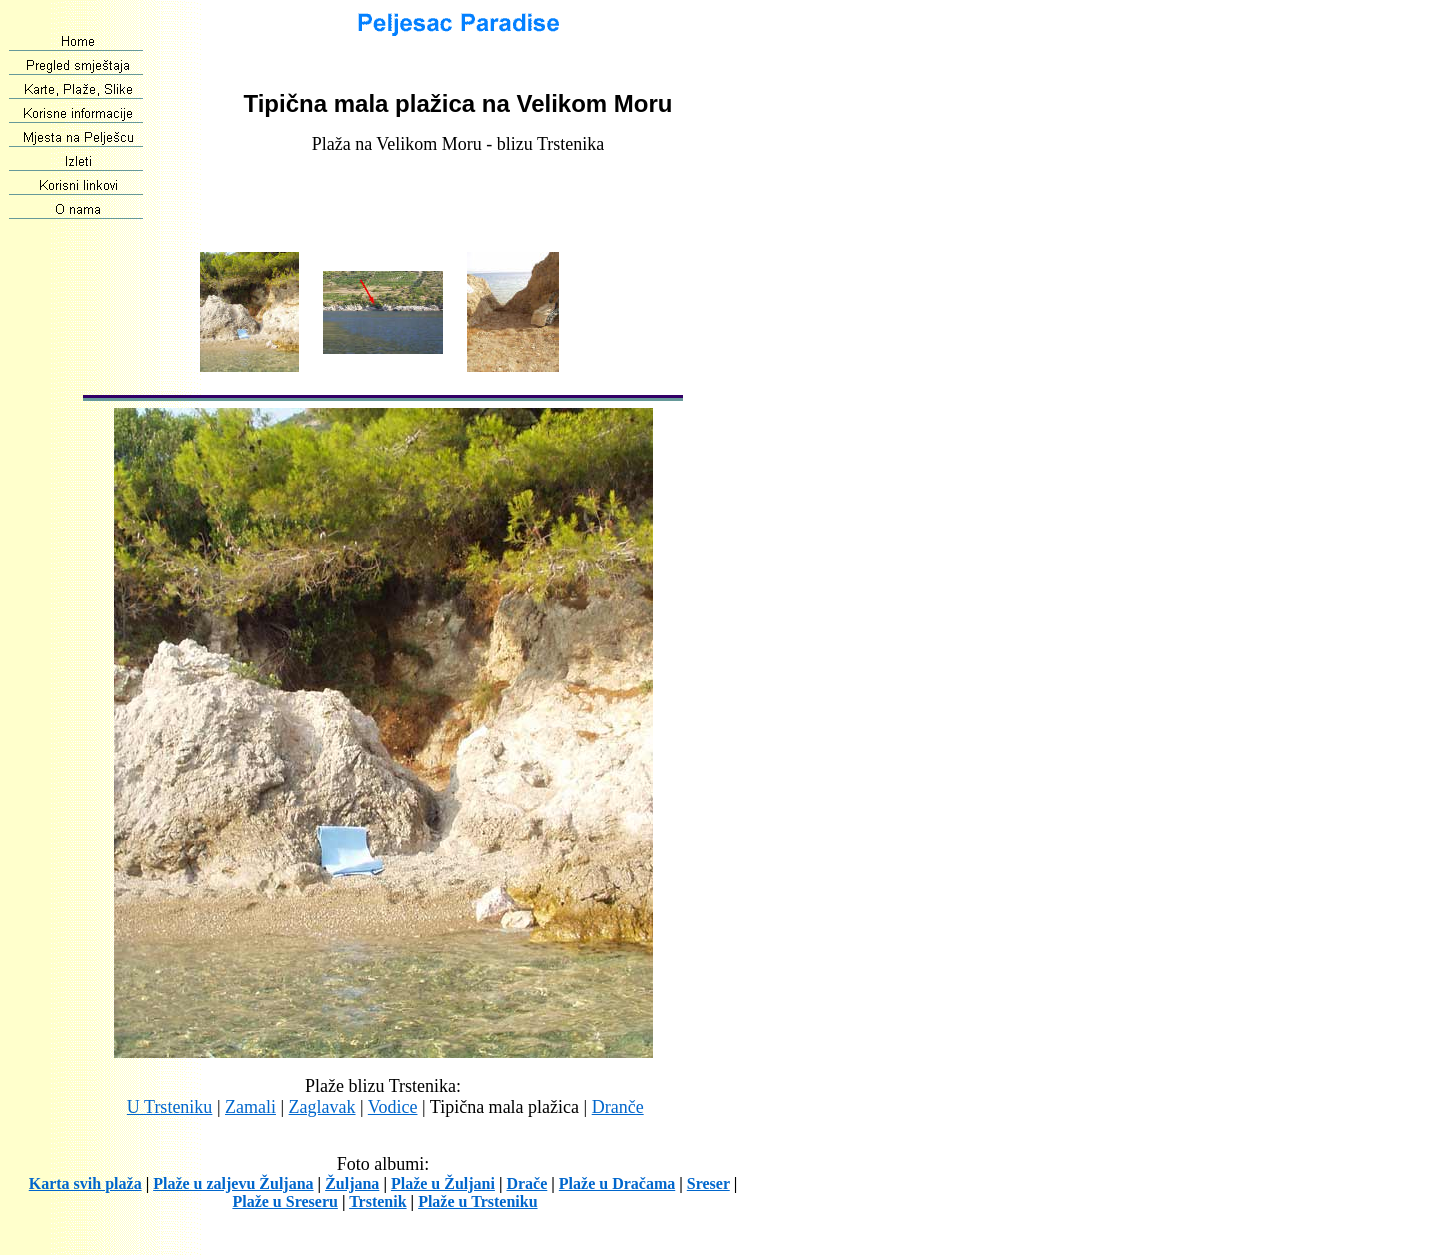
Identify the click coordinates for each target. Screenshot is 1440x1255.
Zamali (250, 1107)
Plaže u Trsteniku (477, 1201)
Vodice (393, 1107)
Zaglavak (322, 1107)
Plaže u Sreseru (284, 1201)
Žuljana (352, 1183)
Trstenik (377, 1201)
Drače (526, 1183)
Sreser (708, 1183)
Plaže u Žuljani (443, 1183)
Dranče (618, 1107)
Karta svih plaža (85, 1183)
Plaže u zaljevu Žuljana (233, 1183)
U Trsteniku (170, 1107)
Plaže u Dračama (617, 1183)
